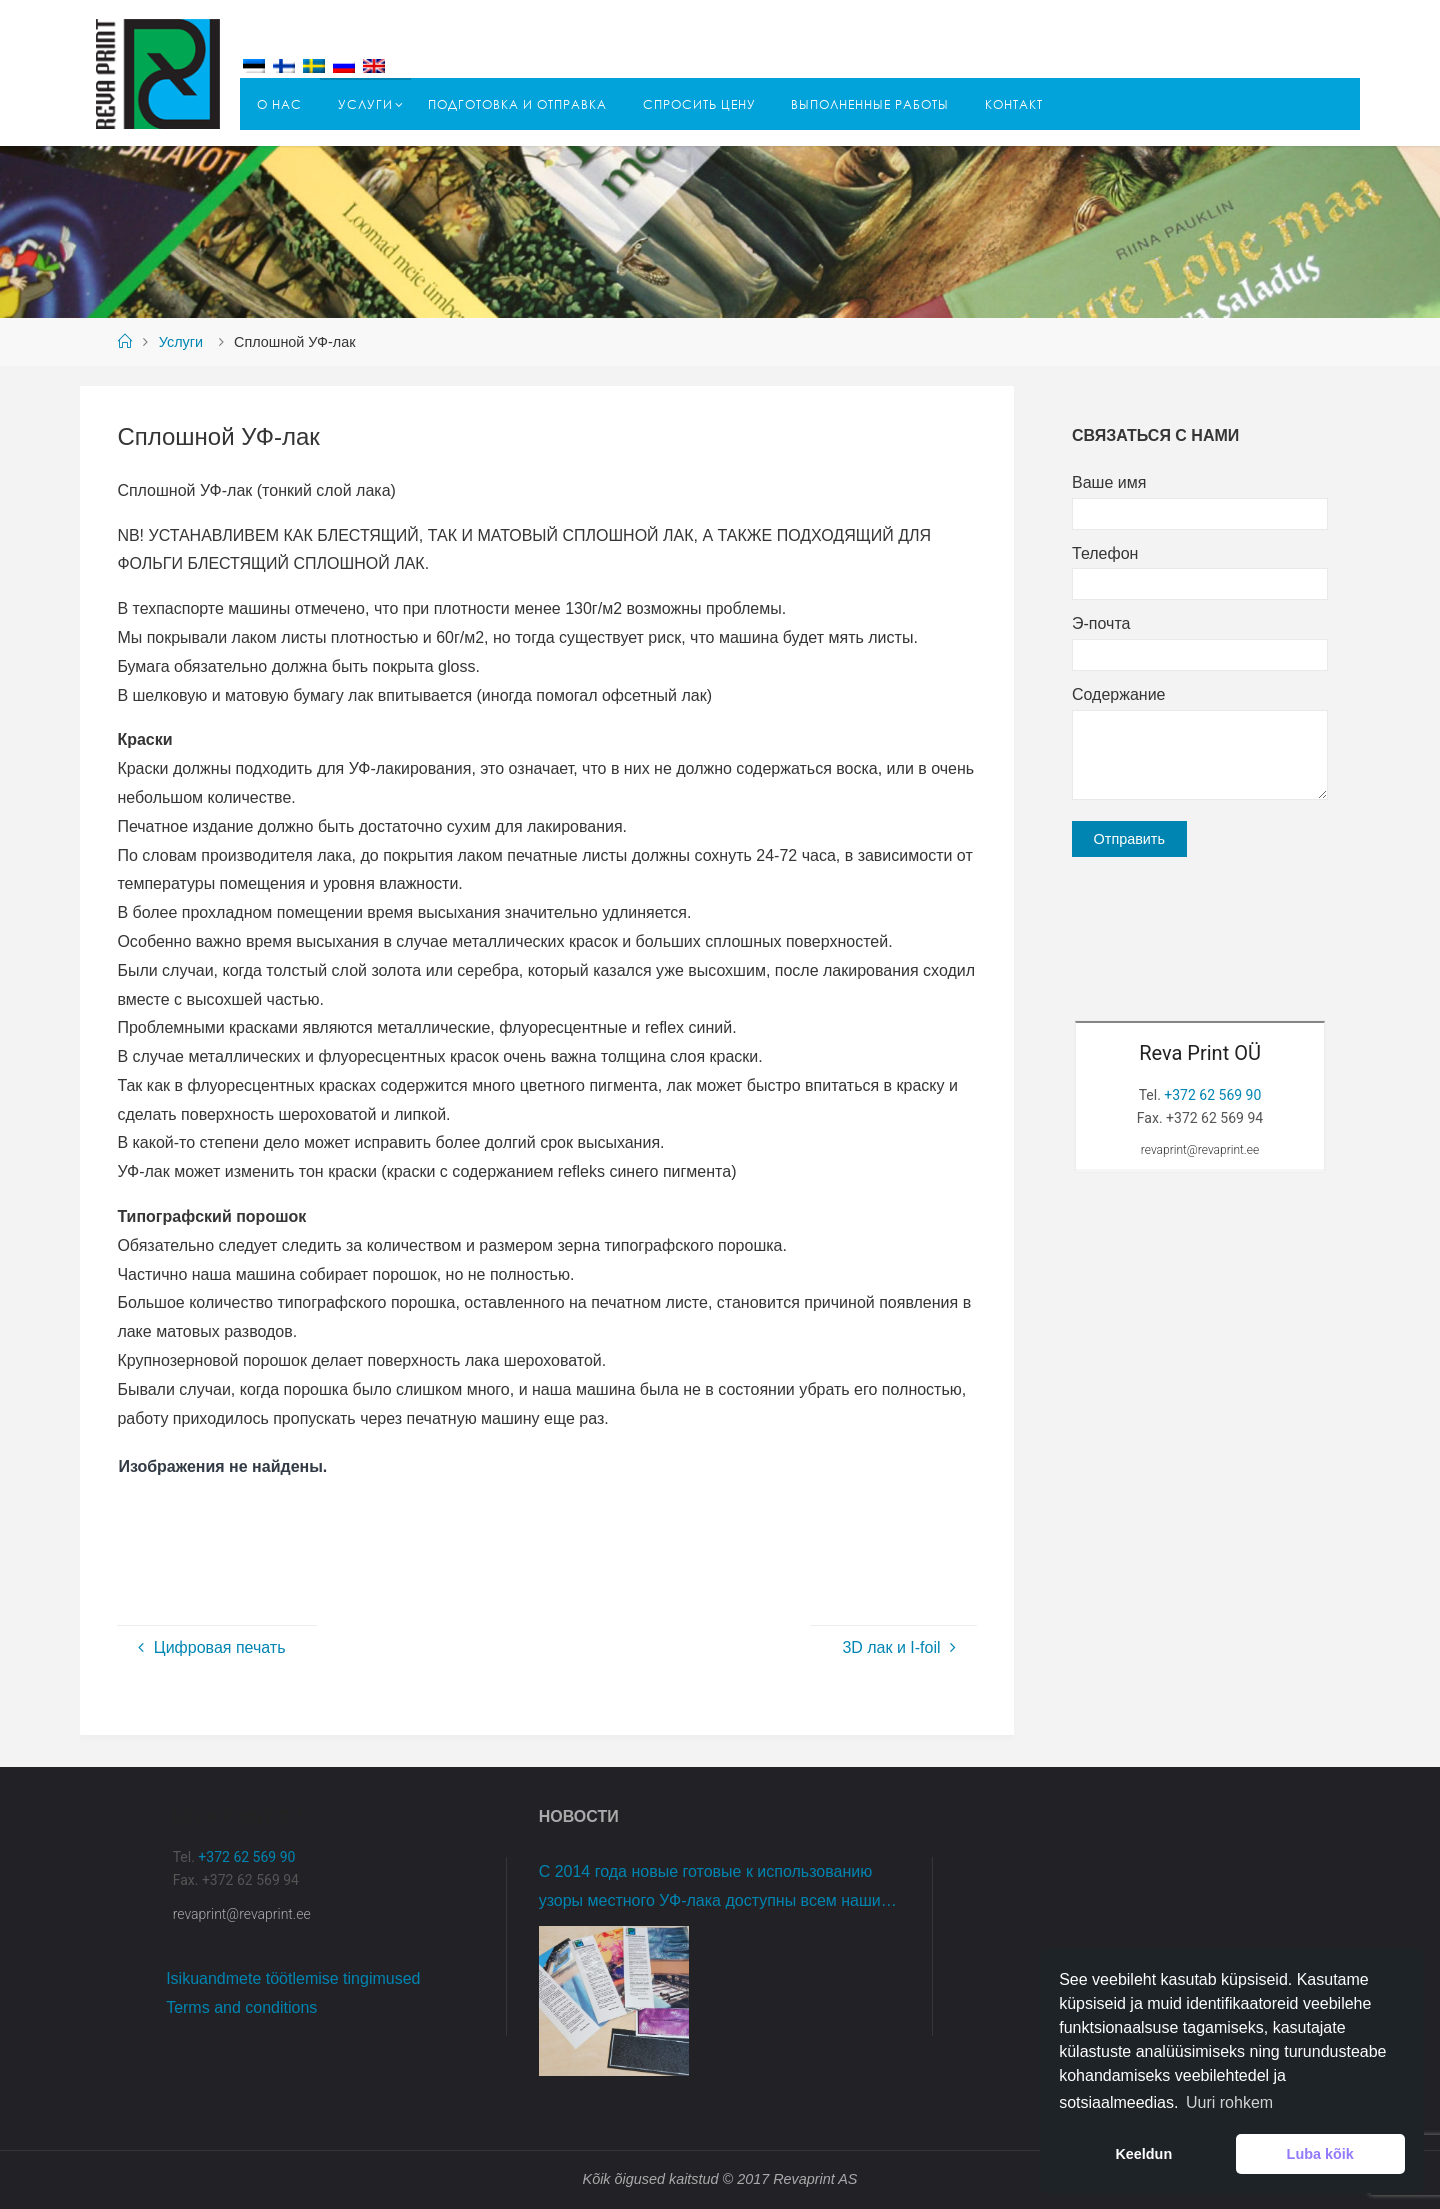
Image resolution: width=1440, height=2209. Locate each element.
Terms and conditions (241, 2007)
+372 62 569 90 (1212, 1095)
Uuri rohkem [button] (1229, 2102)
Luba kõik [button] (1320, 2154)
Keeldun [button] (1143, 2154)
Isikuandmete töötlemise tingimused (293, 1978)
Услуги (181, 342)
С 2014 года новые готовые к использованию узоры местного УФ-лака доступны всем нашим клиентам (715, 1889)
